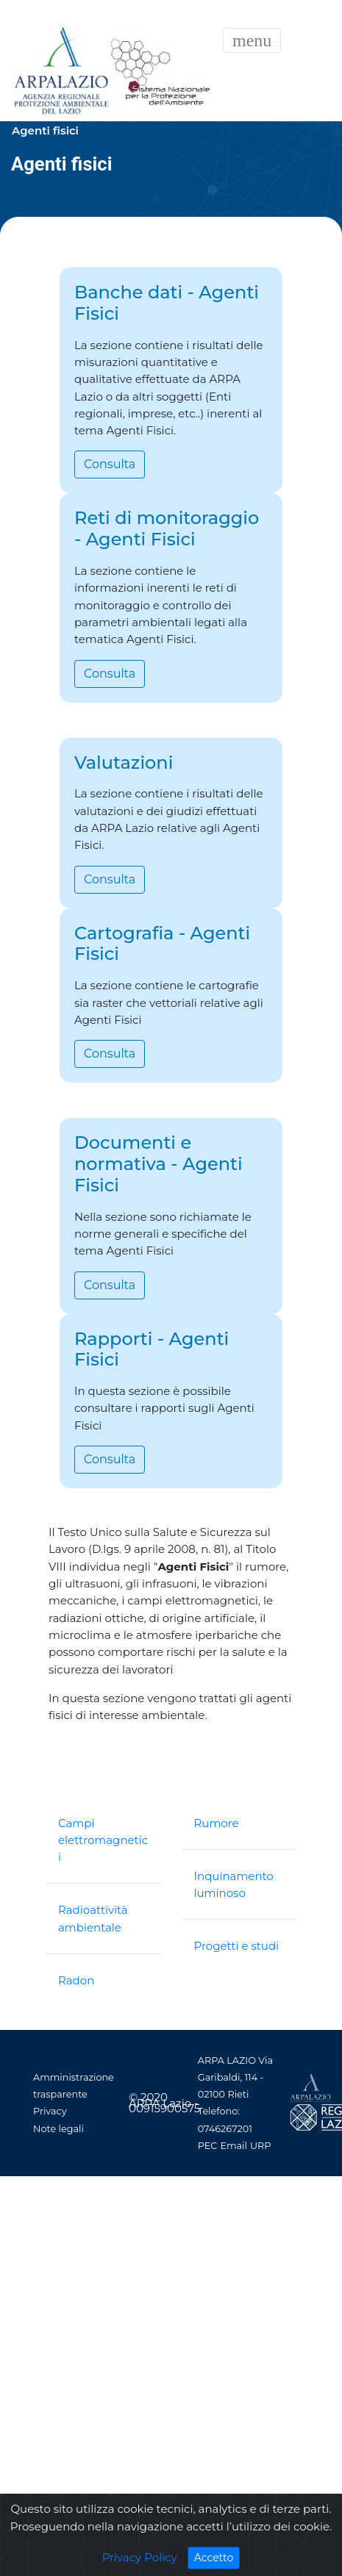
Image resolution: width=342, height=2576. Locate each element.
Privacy (50, 2111)
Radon (76, 1980)
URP (260, 2145)
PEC (208, 2145)
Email (233, 2145)
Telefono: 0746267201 (225, 2120)
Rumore (216, 1823)
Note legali (58, 2128)
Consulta (109, 464)
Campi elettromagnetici (103, 1840)
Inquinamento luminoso (234, 1884)
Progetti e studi (236, 1946)
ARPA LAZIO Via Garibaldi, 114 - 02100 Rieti (235, 2077)
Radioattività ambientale (93, 1918)
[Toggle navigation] (252, 40)
